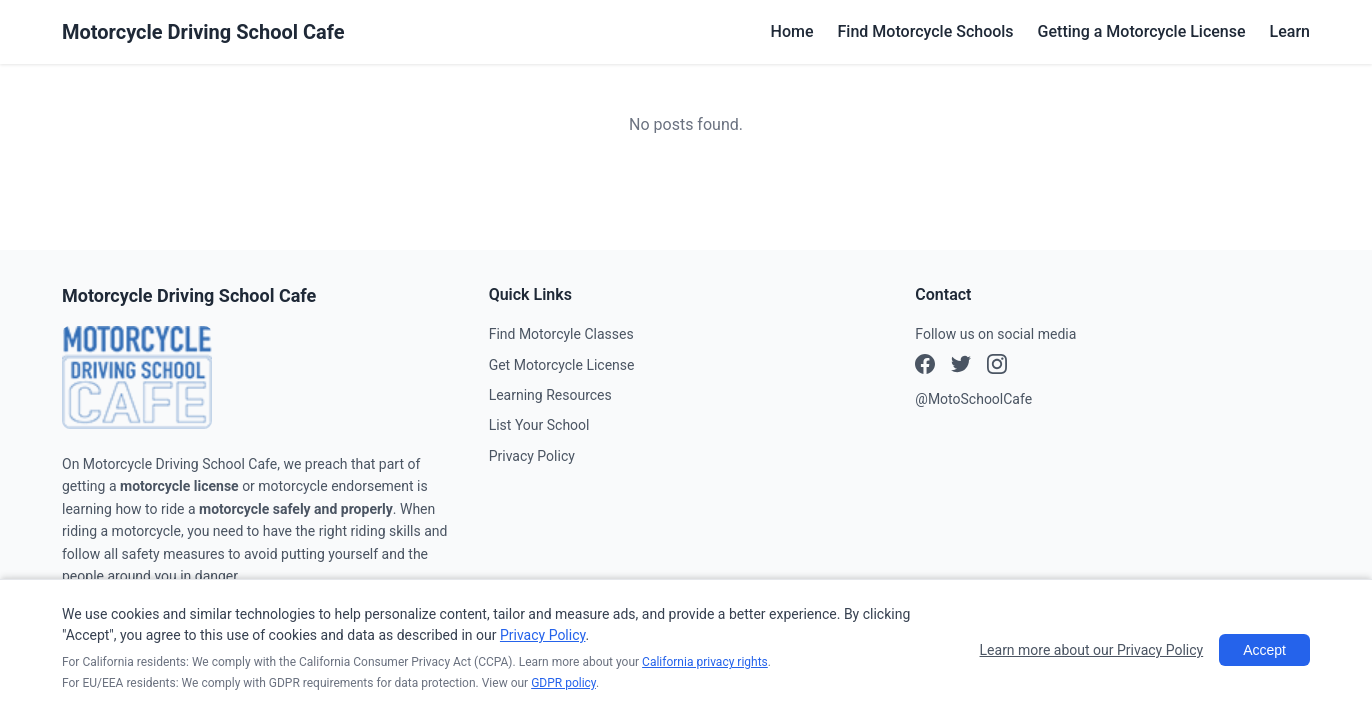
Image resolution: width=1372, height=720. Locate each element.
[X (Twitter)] (997, 367)
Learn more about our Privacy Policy (1092, 650)
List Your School (539, 425)
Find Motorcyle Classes (561, 334)
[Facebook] (925, 367)
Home (792, 31)
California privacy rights (705, 662)
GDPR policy (563, 683)
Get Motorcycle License (562, 365)
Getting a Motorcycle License (1142, 31)
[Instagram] (961, 367)
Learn (1290, 31)
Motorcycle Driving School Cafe (203, 32)
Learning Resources (550, 395)
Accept (1264, 650)
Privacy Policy (532, 456)
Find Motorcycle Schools (926, 31)
